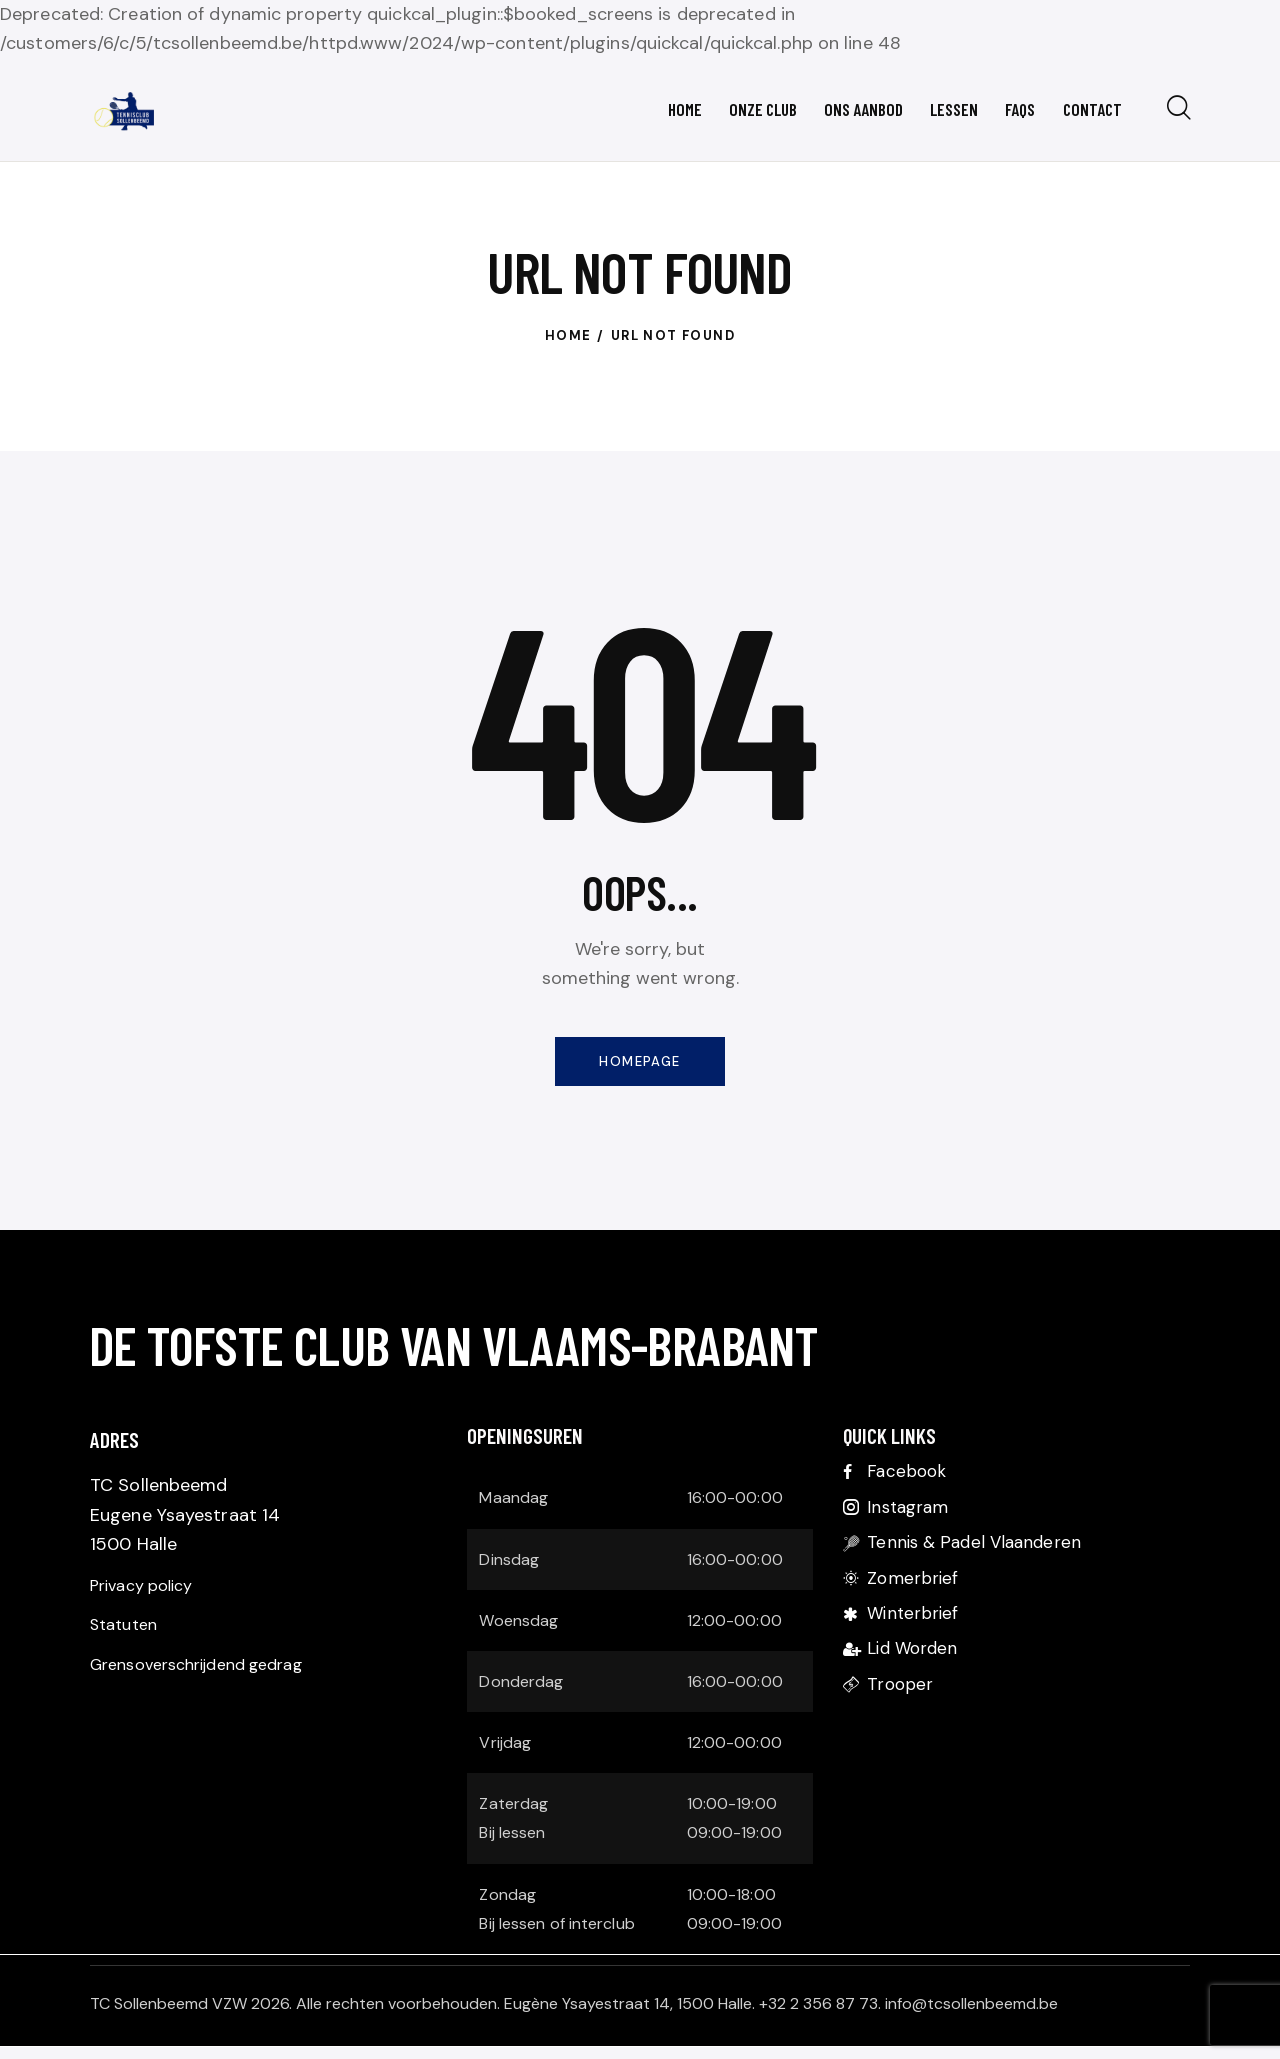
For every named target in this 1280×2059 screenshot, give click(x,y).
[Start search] (1177, 111)
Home (568, 342)
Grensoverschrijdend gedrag (210, 1688)
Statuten (128, 1644)
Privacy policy (148, 1600)
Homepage (639, 1070)
